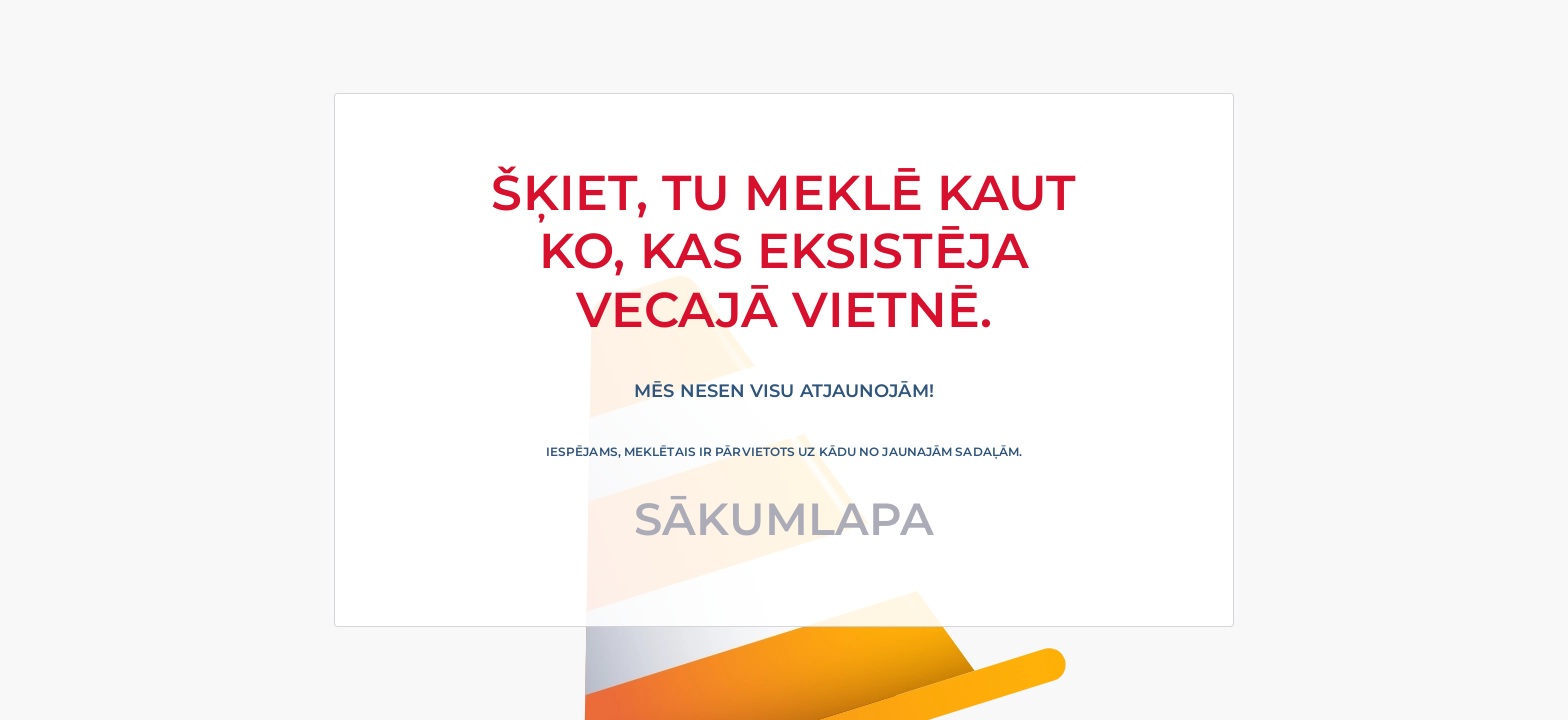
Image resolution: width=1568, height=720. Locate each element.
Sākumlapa (784, 518)
